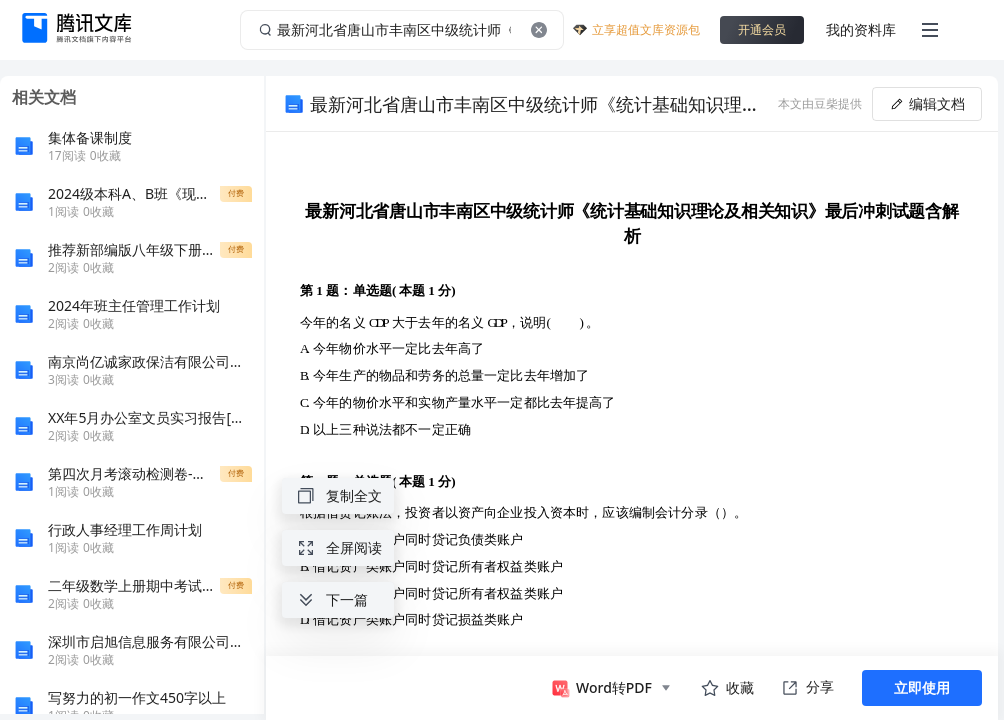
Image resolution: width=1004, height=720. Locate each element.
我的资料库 (861, 29)
